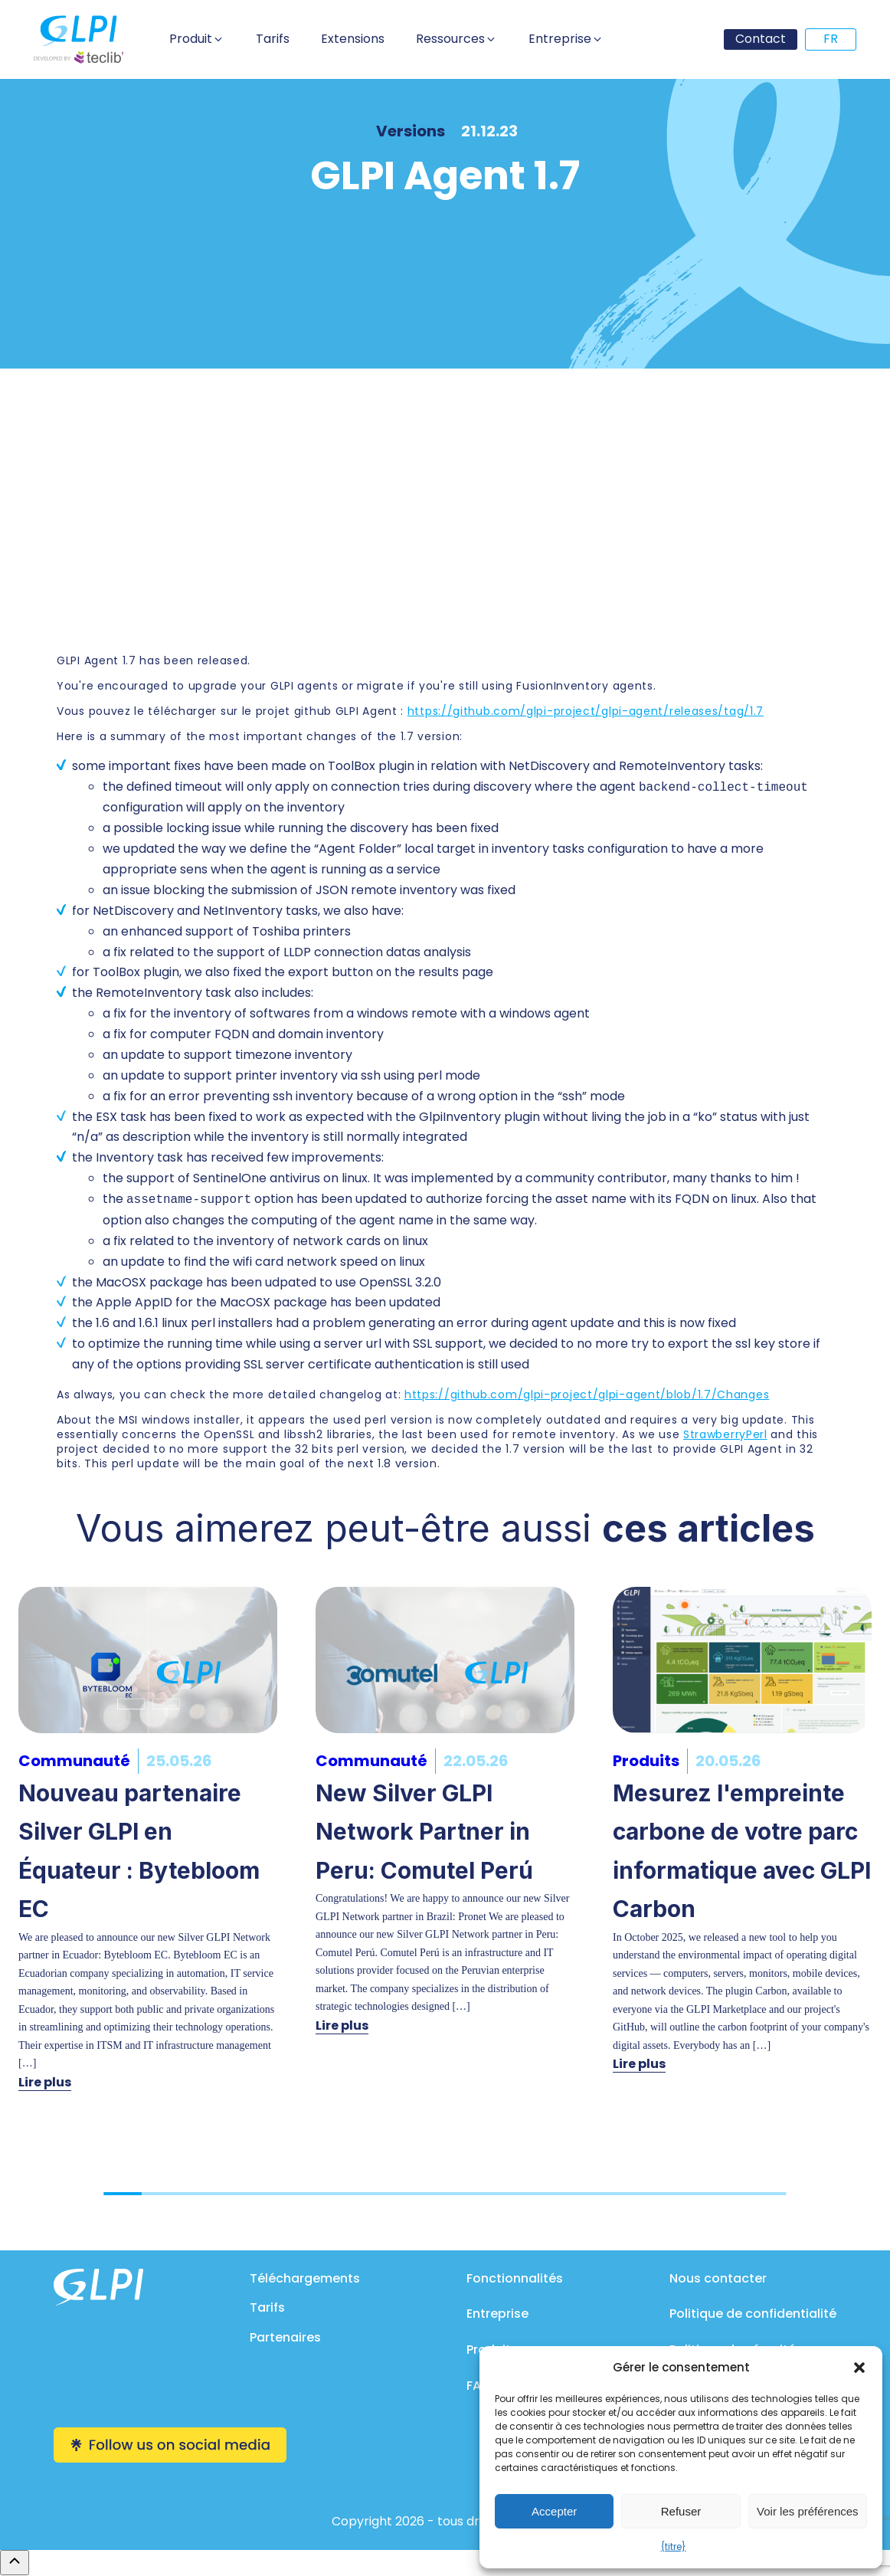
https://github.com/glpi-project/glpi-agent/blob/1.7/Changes (586, 1394)
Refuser (681, 2511)
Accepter (554, 2511)
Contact (760, 39)
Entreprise (497, 2313)
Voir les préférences (808, 2511)
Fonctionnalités (514, 2278)
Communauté (74, 1760)
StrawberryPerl (725, 1434)
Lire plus (44, 2082)
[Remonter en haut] (14, 2562)
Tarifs (267, 2307)
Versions (410, 131)
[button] (859, 2367)
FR (830, 39)
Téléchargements (305, 2278)
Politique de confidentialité (752, 2313)
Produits (646, 1760)
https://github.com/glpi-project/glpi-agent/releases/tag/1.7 (585, 711)
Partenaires (285, 2337)
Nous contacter (718, 2278)
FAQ (478, 2385)
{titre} (673, 2546)
